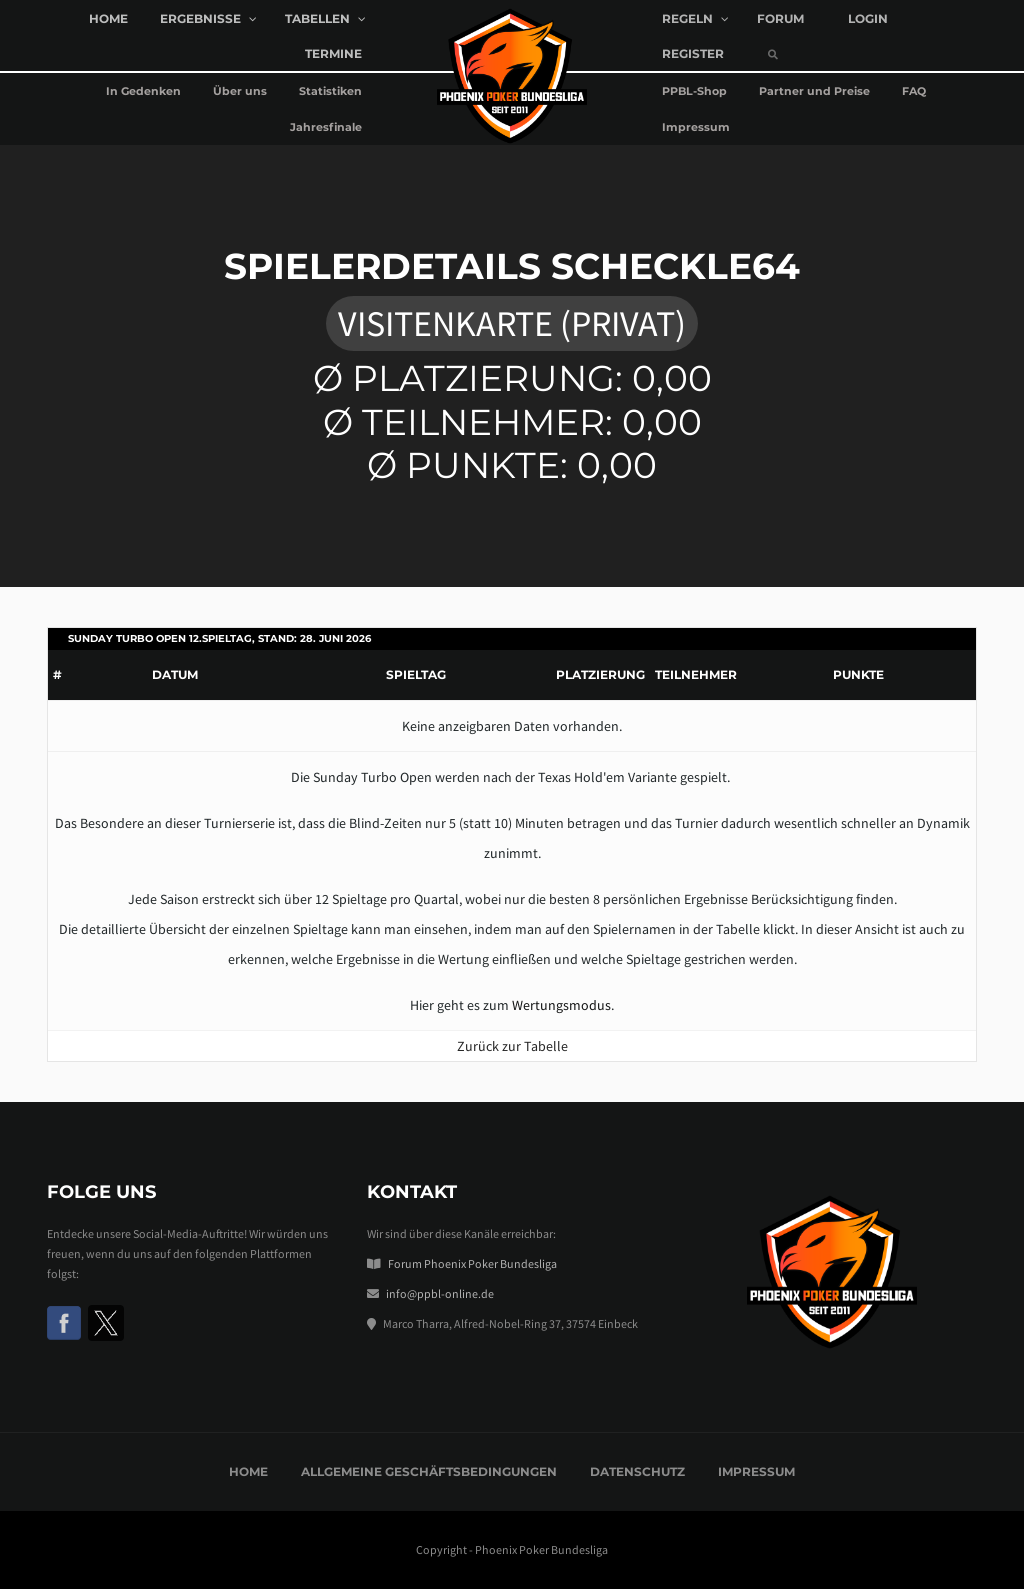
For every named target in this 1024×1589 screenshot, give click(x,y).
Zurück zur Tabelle (512, 1046)
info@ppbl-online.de (440, 1293)
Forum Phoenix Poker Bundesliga (472, 1263)
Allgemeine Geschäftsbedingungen (429, 1471)
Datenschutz (637, 1471)
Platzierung (600, 674)
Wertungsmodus (561, 1005)
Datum (175, 674)
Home (248, 1471)
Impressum (756, 1471)
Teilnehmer (696, 674)
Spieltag (416, 674)
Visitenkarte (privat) (512, 323)
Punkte (858, 674)
